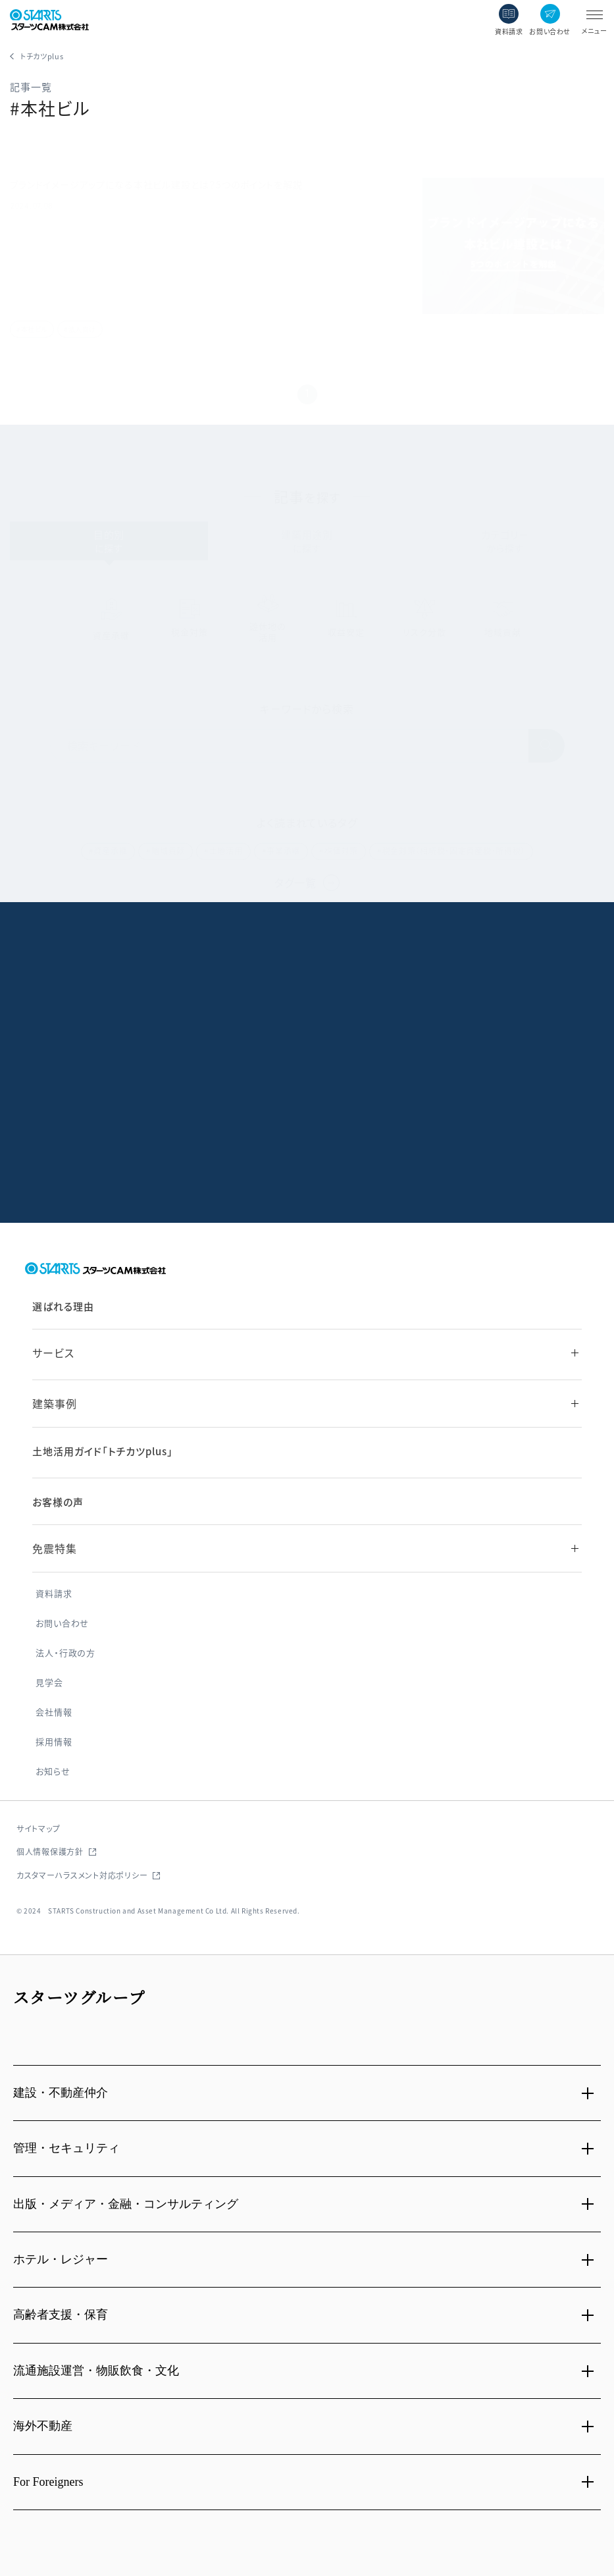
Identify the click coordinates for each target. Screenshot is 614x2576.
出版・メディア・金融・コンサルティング (125, 2204)
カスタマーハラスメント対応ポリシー (81, 1875)
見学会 (49, 1682)
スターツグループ (79, 1996)
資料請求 (54, 1593)
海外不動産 (42, 2425)
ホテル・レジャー (60, 2259)
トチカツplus (41, 56)
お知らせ (53, 1771)
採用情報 (54, 1742)
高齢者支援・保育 (60, 2314)
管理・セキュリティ (66, 2148)
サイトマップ (38, 1828)
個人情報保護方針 (50, 1851)
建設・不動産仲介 (60, 2092)
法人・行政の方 (65, 1653)
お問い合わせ (62, 1623)
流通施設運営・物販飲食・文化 (96, 2370)
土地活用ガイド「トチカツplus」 (102, 1451)
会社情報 (54, 1712)
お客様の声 (58, 1502)
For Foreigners (48, 2481)
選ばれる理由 (62, 1306)
